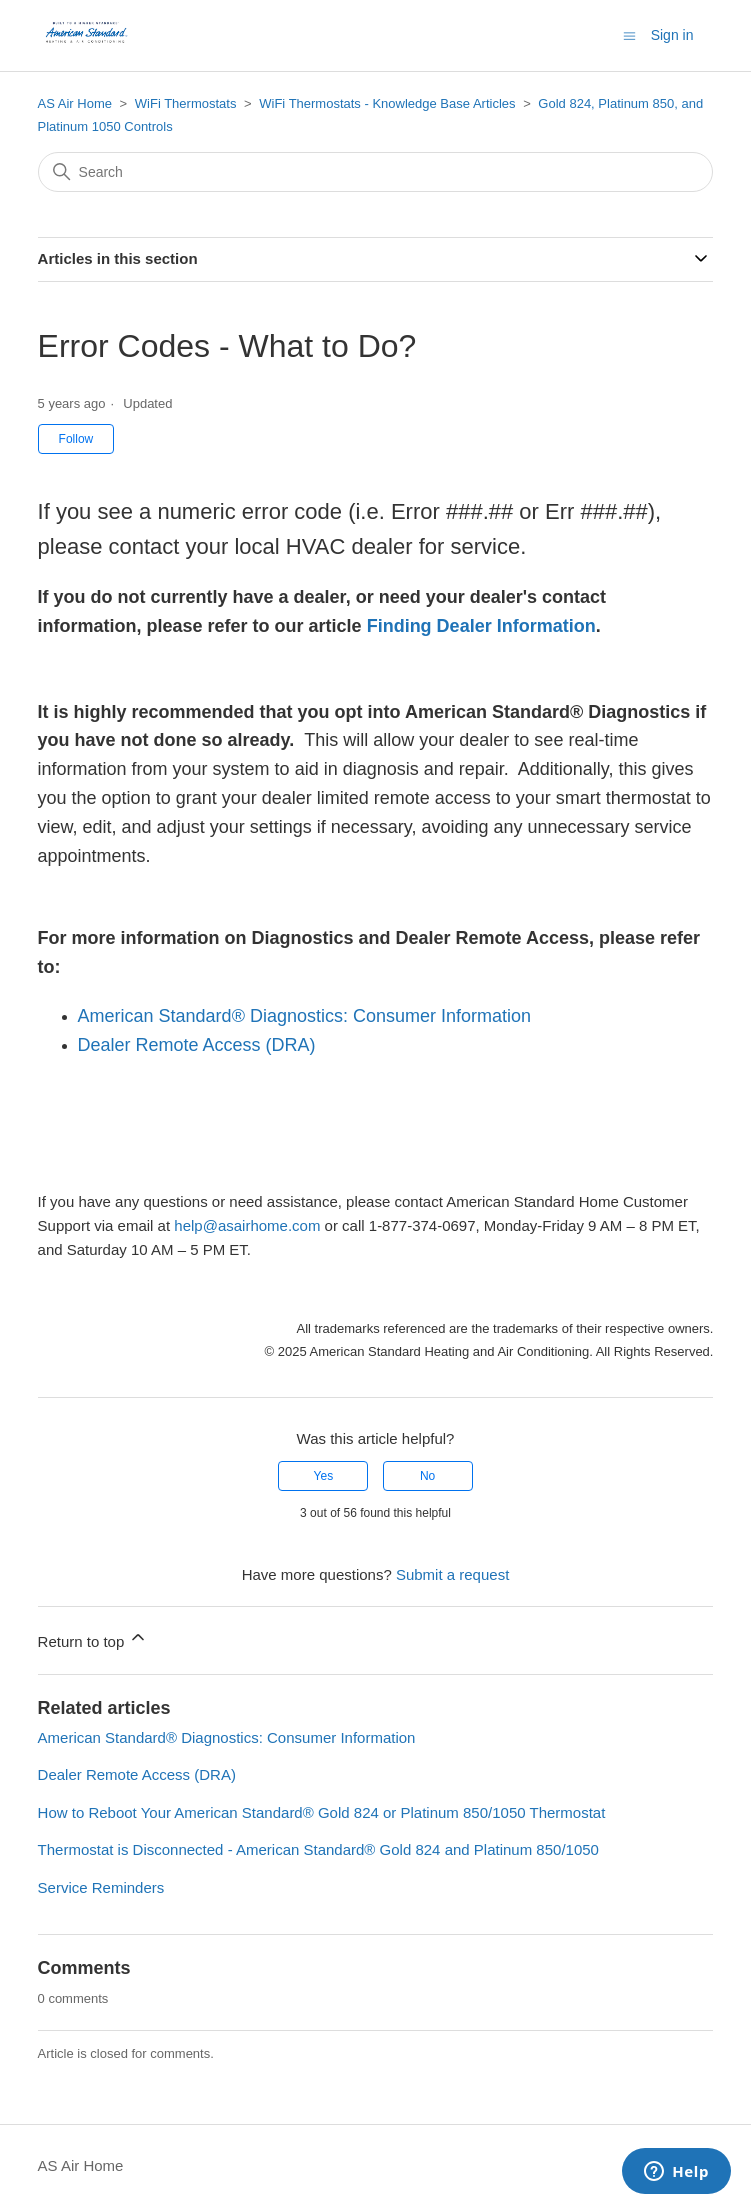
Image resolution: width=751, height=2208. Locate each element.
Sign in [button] (672, 35)
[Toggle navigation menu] (629, 34)
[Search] (376, 172)
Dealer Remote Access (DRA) (197, 1045)
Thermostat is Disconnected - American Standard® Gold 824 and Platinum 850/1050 (318, 1849)
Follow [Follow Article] (76, 439)
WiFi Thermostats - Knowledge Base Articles (387, 103)
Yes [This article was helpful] (324, 1476)
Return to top (93, 1638)
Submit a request (452, 1574)
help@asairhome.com (247, 1225)
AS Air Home (75, 103)
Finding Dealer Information (481, 626)
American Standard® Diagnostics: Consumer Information (304, 1016)
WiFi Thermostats (186, 103)
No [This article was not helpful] (427, 1476)
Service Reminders (101, 1887)
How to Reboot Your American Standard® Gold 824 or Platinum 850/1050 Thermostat (322, 1812)
